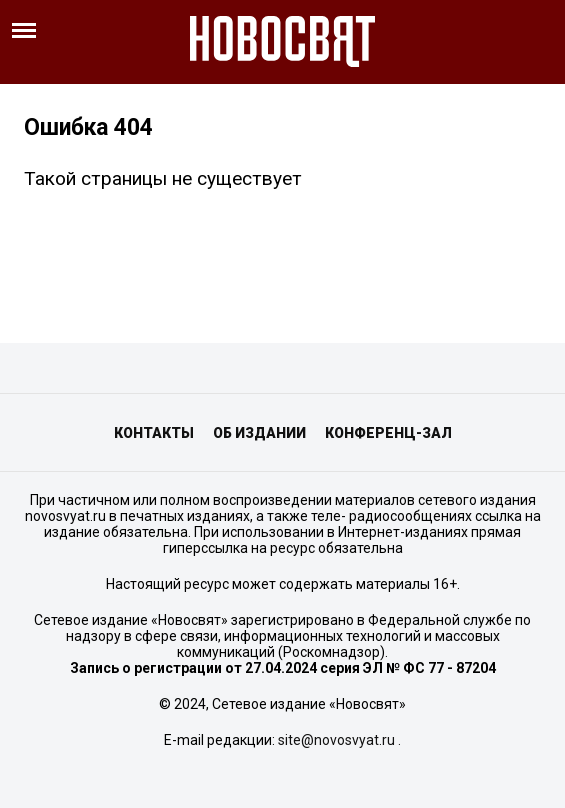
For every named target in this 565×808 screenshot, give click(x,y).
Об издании (259, 433)
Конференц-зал (388, 433)
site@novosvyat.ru (336, 740)
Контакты (154, 433)
